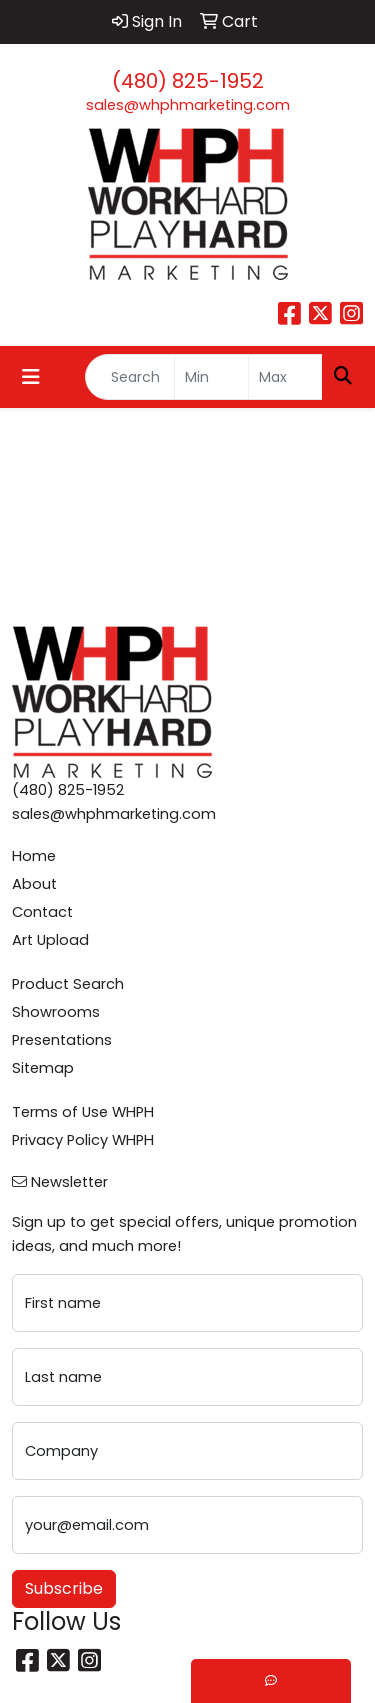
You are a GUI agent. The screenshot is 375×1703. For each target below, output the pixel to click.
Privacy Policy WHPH (83, 1140)
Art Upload (50, 940)
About (34, 884)
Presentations (62, 1040)
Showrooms (56, 1012)
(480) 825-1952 (188, 81)
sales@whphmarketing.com (188, 105)
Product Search (68, 984)
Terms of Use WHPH (83, 1112)
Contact (42, 912)
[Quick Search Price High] (285, 377)
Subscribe (64, 1588)
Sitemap (43, 1068)
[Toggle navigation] (31, 377)
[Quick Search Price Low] (211, 377)
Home (34, 856)
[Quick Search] (130, 377)
